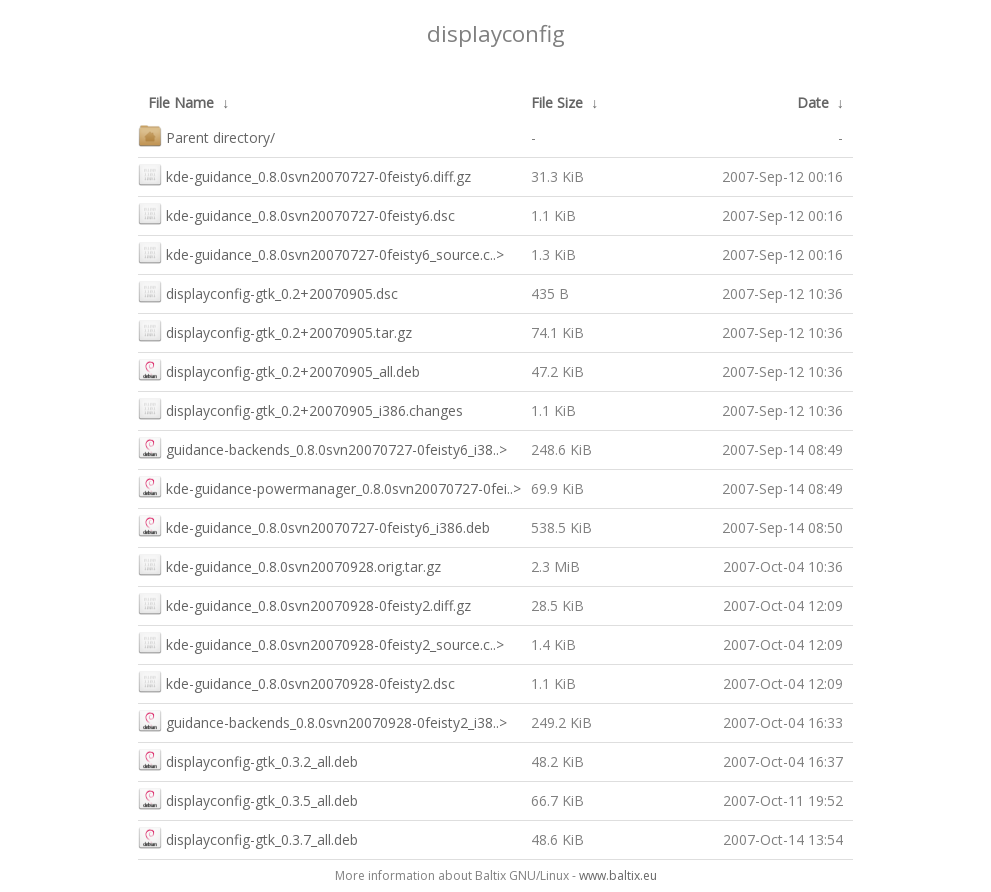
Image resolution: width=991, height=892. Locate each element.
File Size (557, 102)
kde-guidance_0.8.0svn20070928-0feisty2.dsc (296, 681)
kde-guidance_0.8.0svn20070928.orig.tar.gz (289, 564)
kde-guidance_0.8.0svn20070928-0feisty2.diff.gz (304, 603)
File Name (181, 102)
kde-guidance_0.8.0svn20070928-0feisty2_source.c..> (321, 642)
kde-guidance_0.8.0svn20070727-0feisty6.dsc (296, 213)
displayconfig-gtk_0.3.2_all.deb (248, 759)
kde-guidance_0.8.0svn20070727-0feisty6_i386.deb (314, 525)
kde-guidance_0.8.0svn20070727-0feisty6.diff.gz (304, 174)
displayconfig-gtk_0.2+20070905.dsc (268, 291)
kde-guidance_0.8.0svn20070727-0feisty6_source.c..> (321, 252)
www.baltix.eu (618, 875)
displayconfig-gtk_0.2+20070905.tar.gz (275, 330)
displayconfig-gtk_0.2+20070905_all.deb (279, 369)
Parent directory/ (206, 135)
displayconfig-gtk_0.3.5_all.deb (248, 798)
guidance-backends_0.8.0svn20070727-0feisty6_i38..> (322, 447)
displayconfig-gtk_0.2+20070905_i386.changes (300, 408)
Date (813, 102)
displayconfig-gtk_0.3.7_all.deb (248, 837)
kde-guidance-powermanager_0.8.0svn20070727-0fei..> (329, 486)
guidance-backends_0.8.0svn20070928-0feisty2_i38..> (322, 720)
